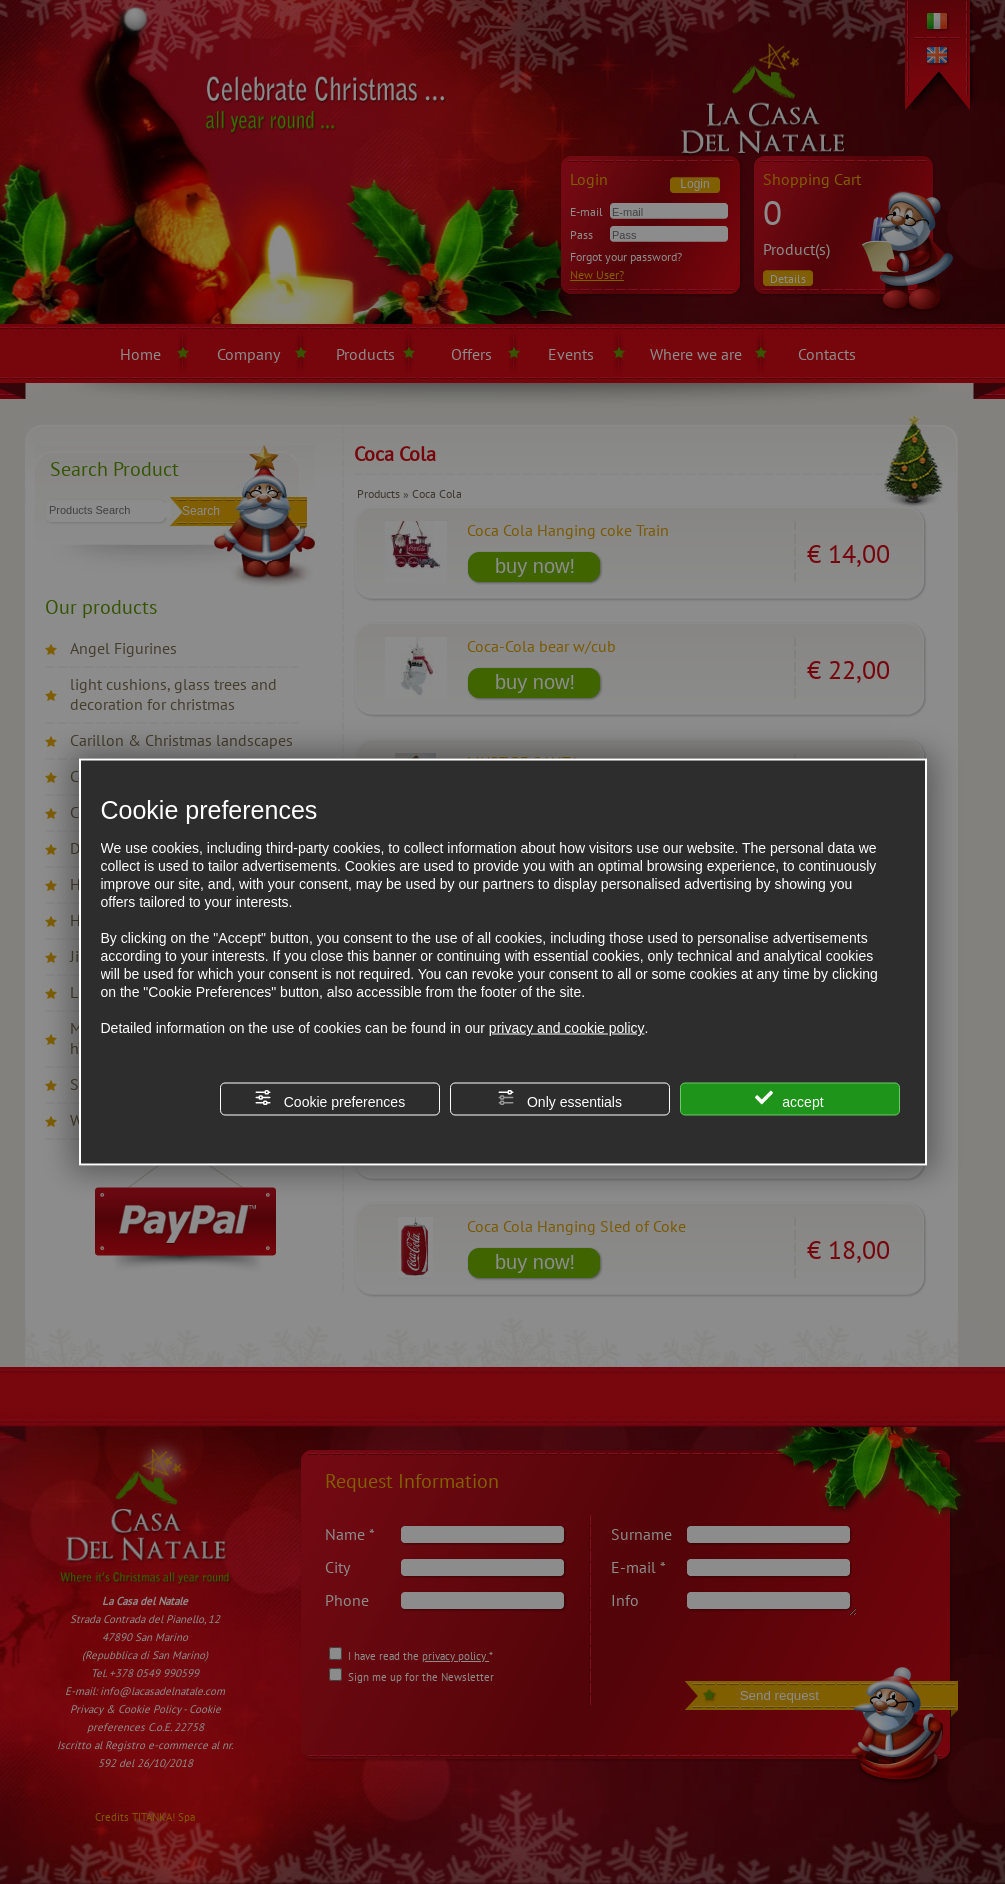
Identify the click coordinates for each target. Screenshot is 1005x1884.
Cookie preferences (329, 1099)
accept (789, 1099)
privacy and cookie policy (567, 1028)
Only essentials (559, 1099)
